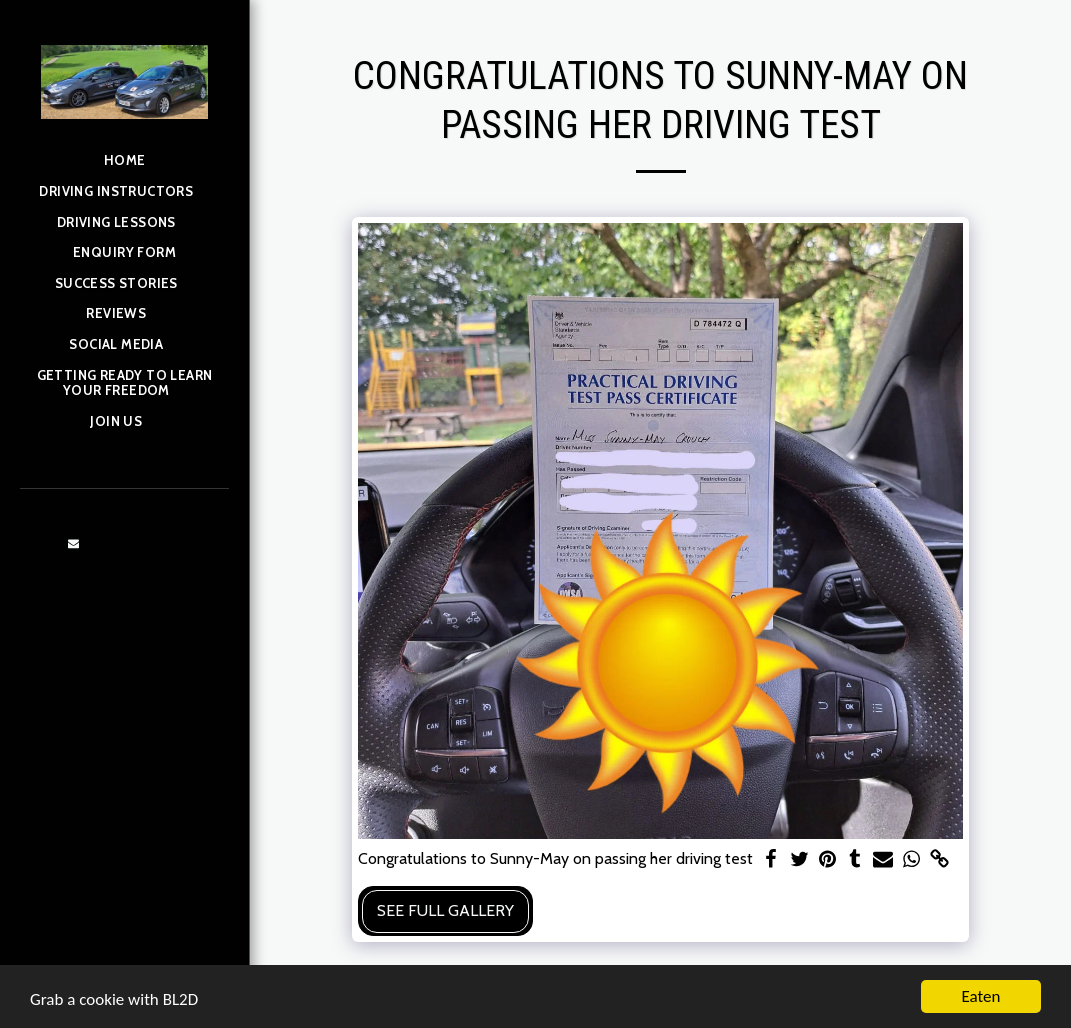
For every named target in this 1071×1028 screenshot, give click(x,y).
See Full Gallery (445, 910)
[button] (124, 193)
